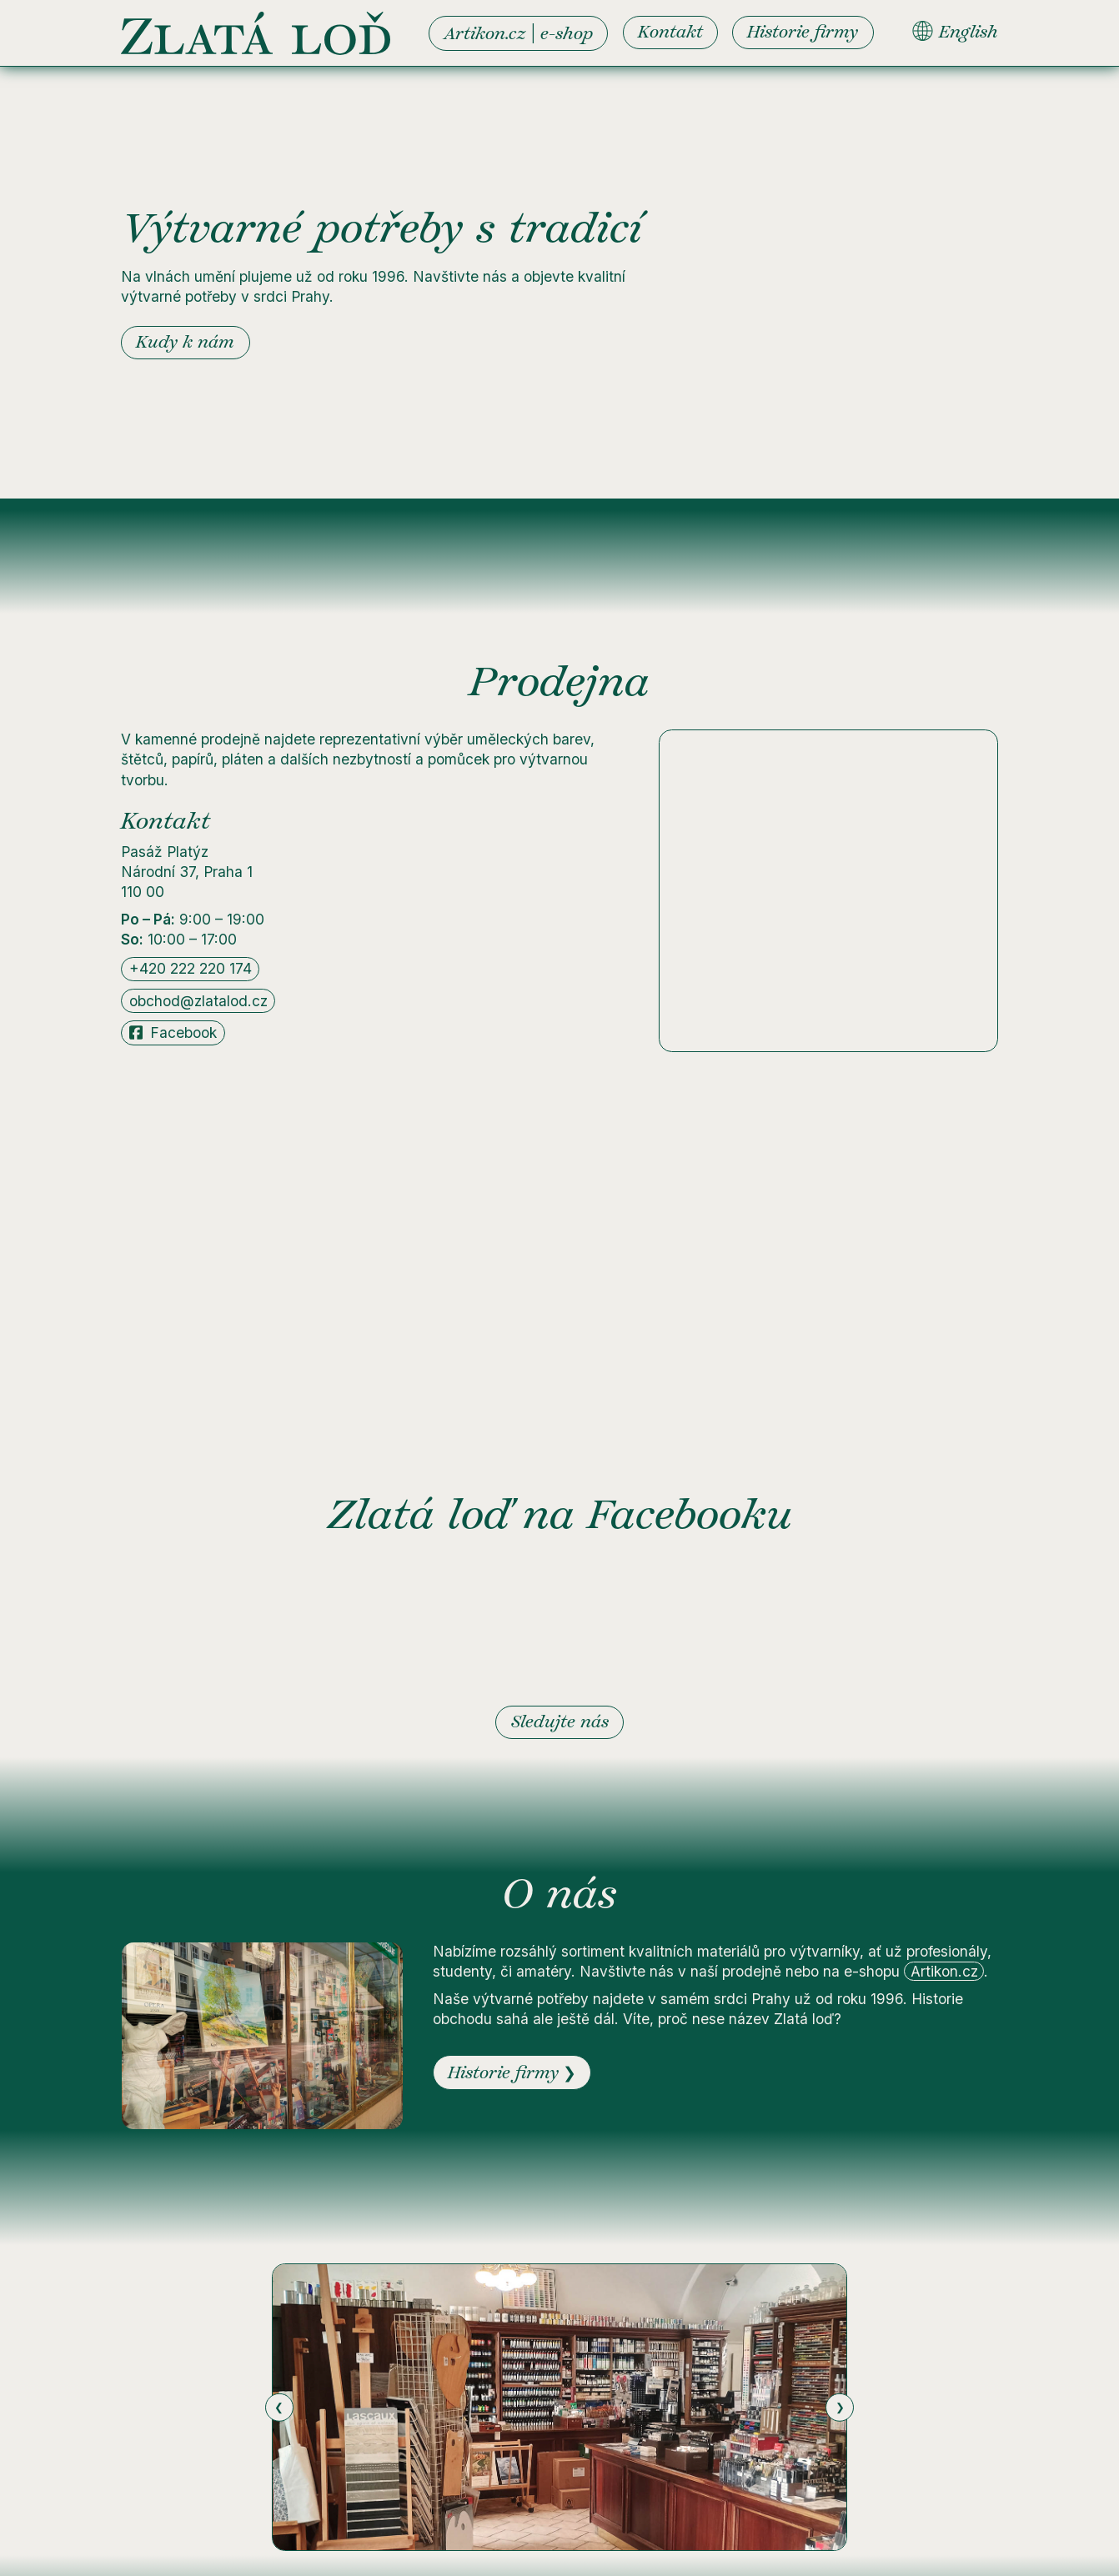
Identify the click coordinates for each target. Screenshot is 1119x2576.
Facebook (173, 1032)
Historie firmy (802, 34)
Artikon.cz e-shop (518, 35)
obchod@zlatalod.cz (198, 1001)
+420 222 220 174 (190, 968)
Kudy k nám (185, 344)
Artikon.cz (944, 1971)
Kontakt (670, 34)
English (955, 34)
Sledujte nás (560, 1723)
